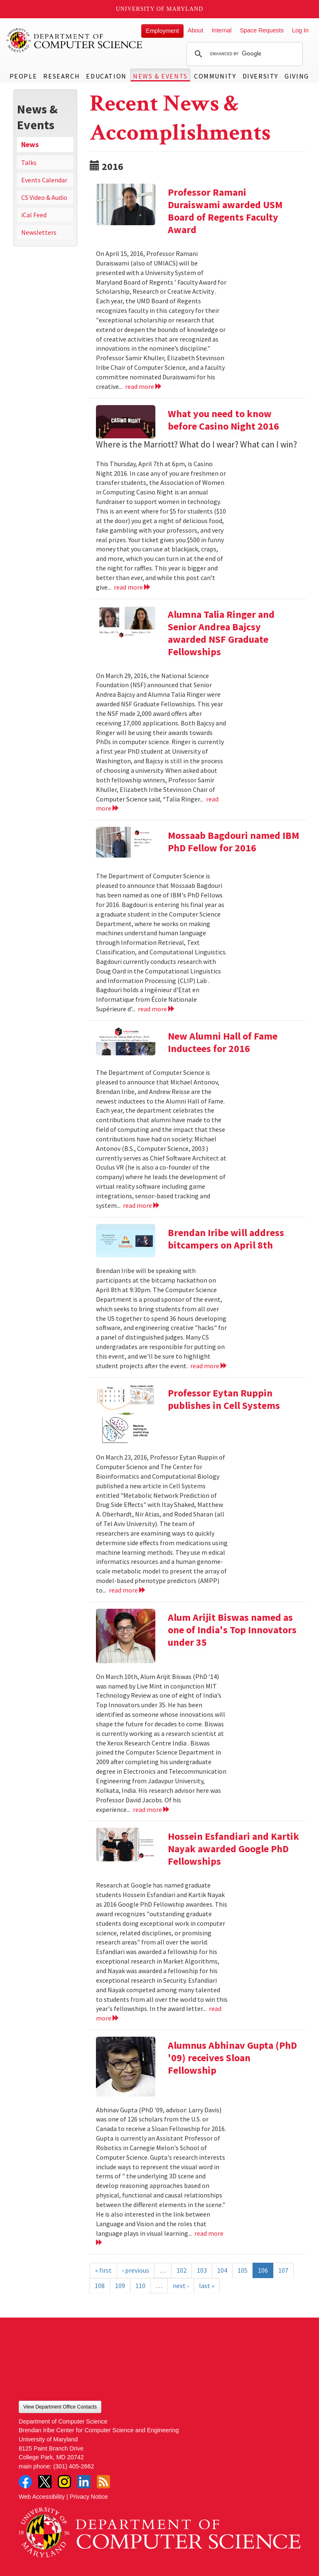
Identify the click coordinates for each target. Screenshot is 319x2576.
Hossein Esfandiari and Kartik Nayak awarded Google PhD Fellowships (233, 1849)
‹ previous (135, 2270)
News (30, 144)
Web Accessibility (42, 2496)
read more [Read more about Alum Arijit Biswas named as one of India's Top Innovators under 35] (151, 1809)
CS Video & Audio (44, 197)
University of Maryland (160, 9)
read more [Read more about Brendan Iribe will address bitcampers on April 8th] (208, 1366)
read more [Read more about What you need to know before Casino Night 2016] (132, 587)
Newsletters (38, 232)
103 (202, 2270)
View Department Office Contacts (60, 2407)
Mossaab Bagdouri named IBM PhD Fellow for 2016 (233, 841)
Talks (29, 162)
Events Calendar (44, 180)
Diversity (260, 76)
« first (103, 2270)
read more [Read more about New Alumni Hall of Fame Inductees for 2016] (141, 1205)
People (23, 76)
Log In (300, 30)
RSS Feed (103, 2481)
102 (181, 2270)
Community (215, 76)
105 (243, 2270)
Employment (162, 30)
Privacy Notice (89, 2496)
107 (283, 2270)
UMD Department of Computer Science (74, 40)
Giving (297, 76)
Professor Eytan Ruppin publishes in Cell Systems (224, 1399)
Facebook (25, 2481)
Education (106, 76)
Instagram (64, 2481)
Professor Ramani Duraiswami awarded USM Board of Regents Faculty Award (225, 211)
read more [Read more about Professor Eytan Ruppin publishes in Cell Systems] (127, 1590)
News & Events (160, 76)
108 (100, 2285)
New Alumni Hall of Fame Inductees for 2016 (222, 1042)
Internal (221, 30)
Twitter (45, 2481)
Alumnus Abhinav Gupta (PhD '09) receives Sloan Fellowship (232, 2058)
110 (140, 2285)
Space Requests (262, 30)
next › (181, 2285)
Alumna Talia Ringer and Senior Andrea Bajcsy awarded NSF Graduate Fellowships (221, 633)
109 (120, 2285)
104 (222, 2270)
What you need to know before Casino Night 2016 (223, 420)
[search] (243, 54)
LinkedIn (84, 2481)
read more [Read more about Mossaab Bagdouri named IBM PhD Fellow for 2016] (156, 1009)
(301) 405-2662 (73, 2466)
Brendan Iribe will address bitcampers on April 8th (226, 1238)
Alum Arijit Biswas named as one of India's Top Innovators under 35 (232, 1630)
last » (206, 2285)
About (196, 30)
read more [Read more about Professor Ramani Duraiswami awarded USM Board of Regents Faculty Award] (143, 386)
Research (61, 76)
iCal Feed (34, 215)
